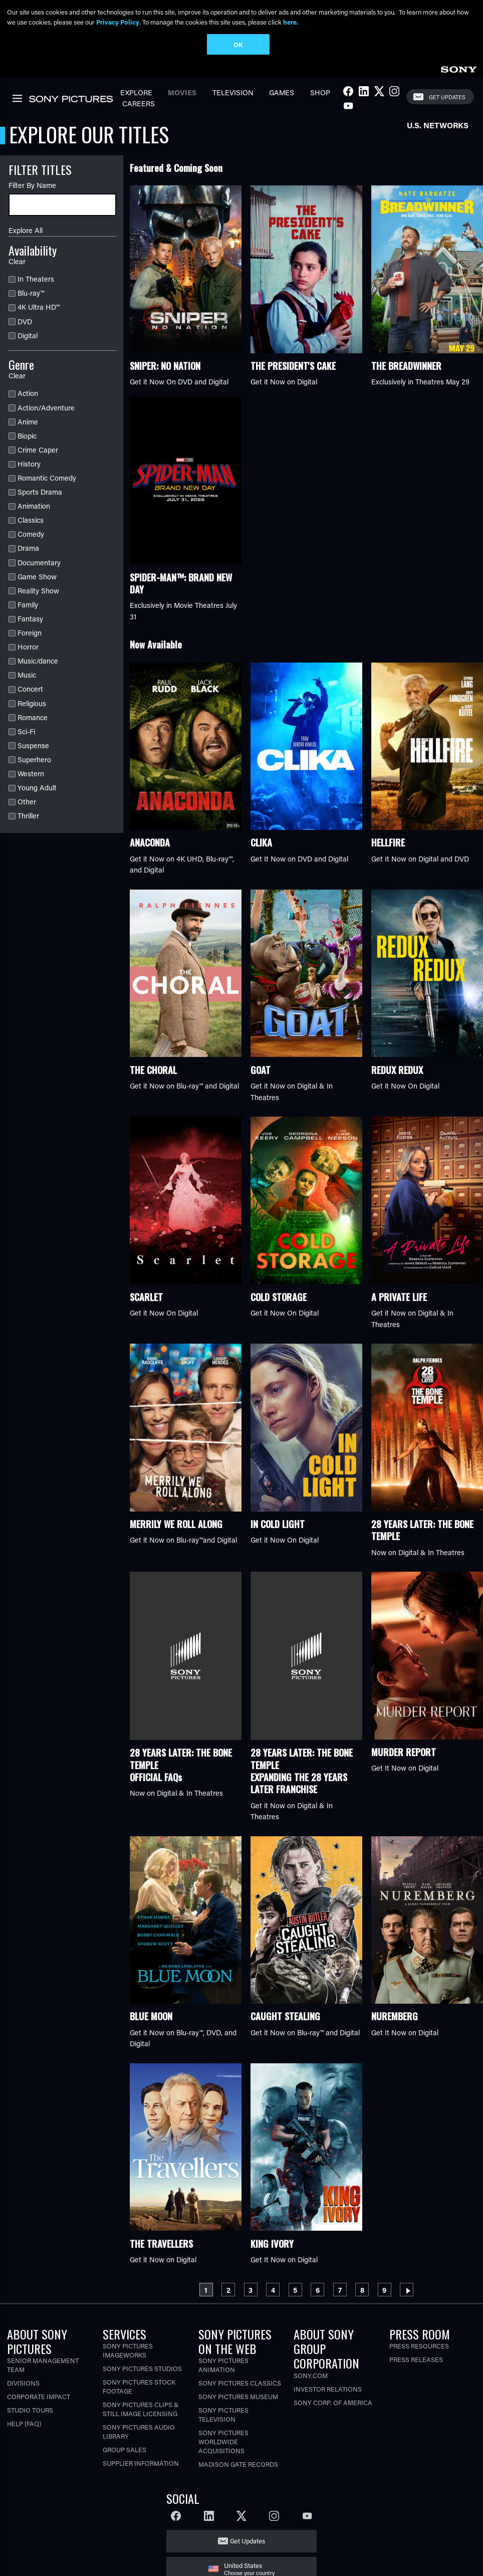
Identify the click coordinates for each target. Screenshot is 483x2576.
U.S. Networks (437, 127)
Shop (320, 94)
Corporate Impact (38, 2398)
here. (290, 22)
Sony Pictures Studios (142, 2370)
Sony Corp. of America (333, 2404)
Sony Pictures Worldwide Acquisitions (223, 2443)
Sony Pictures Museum (238, 2398)
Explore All (26, 232)
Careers (138, 105)
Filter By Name (32, 187)
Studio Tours (30, 2412)
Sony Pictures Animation (223, 2367)
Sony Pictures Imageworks (128, 2352)
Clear (17, 263)
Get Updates (447, 99)
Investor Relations (328, 2391)
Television (233, 94)
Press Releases (416, 2361)
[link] (458, 70)
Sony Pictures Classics (239, 2385)
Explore (136, 94)
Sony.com (311, 2377)
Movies (182, 94)
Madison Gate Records (238, 2466)
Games (281, 94)
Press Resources (419, 2347)
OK (238, 44)
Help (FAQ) (24, 2425)
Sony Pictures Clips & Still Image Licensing (141, 2411)
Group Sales (124, 2451)
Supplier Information (141, 2465)
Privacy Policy (117, 22)
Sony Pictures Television (223, 2416)
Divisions (23, 2385)
